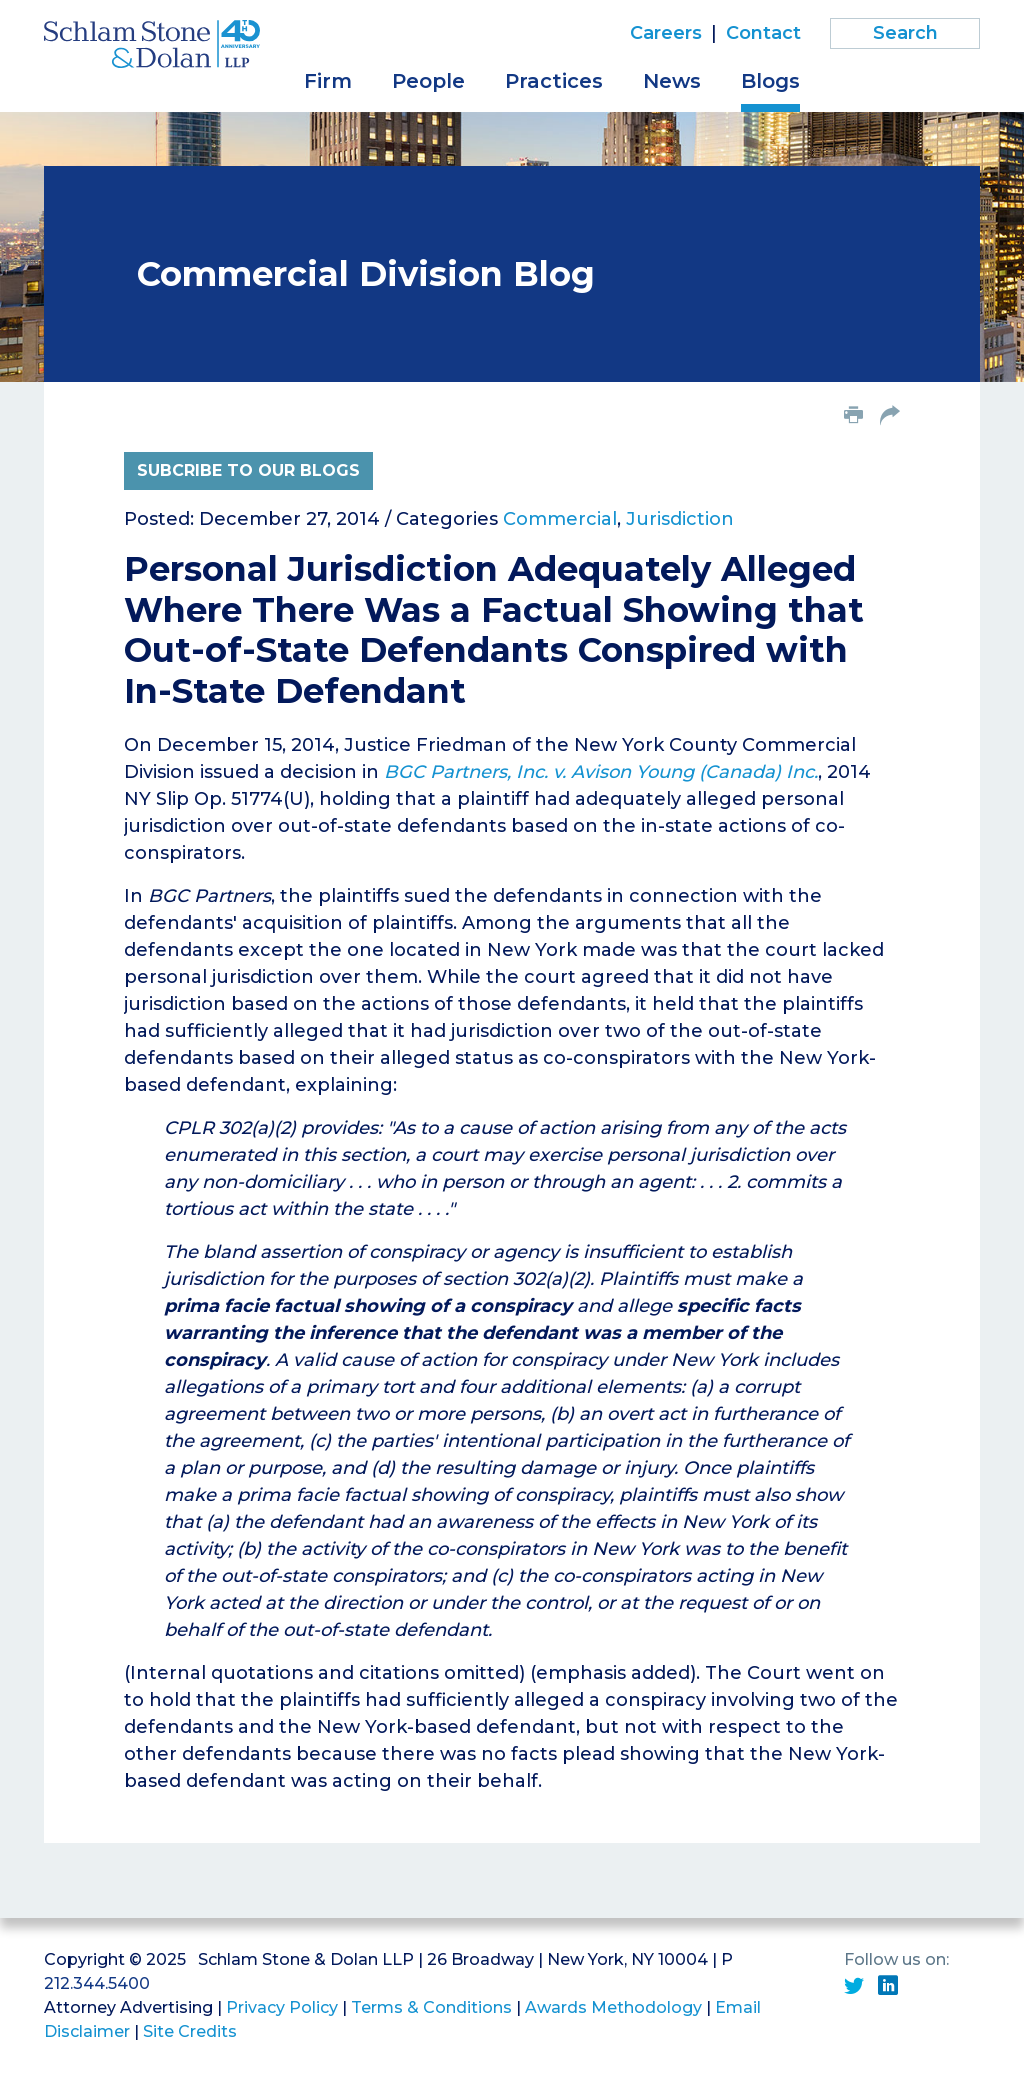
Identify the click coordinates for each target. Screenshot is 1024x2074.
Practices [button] (554, 81)
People (428, 81)
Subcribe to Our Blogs (248, 470)
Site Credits (190, 2031)
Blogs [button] (770, 81)
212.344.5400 (97, 1983)
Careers (666, 33)
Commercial (560, 519)
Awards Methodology (613, 2007)
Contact (763, 33)
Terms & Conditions (431, 2007)
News (672, 81)
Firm (328, 81)
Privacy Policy (282, 2007)
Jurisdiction (680, 519)
